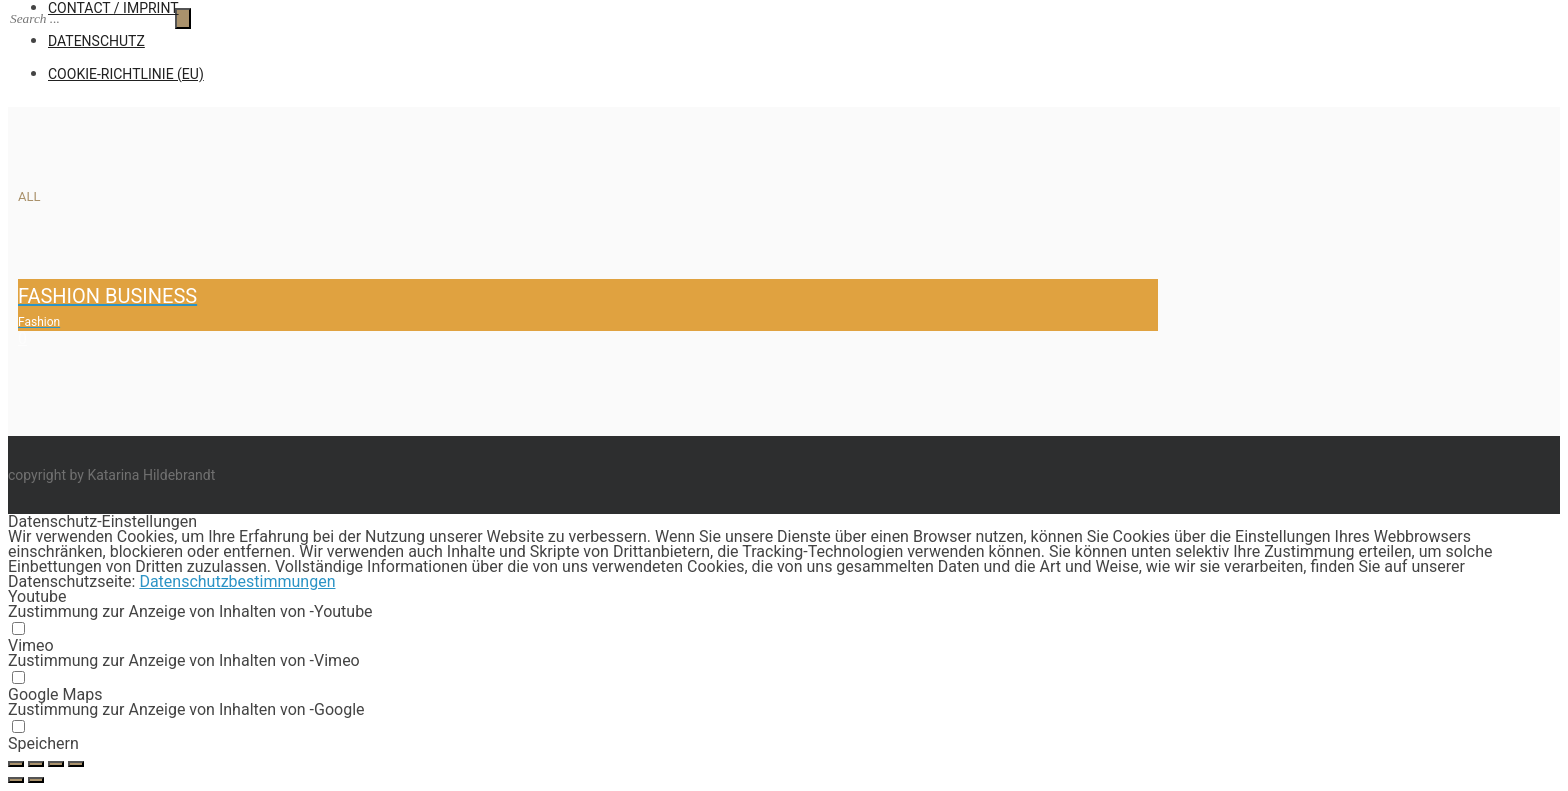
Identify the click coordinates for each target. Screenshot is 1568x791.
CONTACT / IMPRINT (113, 8)
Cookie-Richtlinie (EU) (126, 74)
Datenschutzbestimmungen (237, 581)
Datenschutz (96, 41)
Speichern (43, 743)
